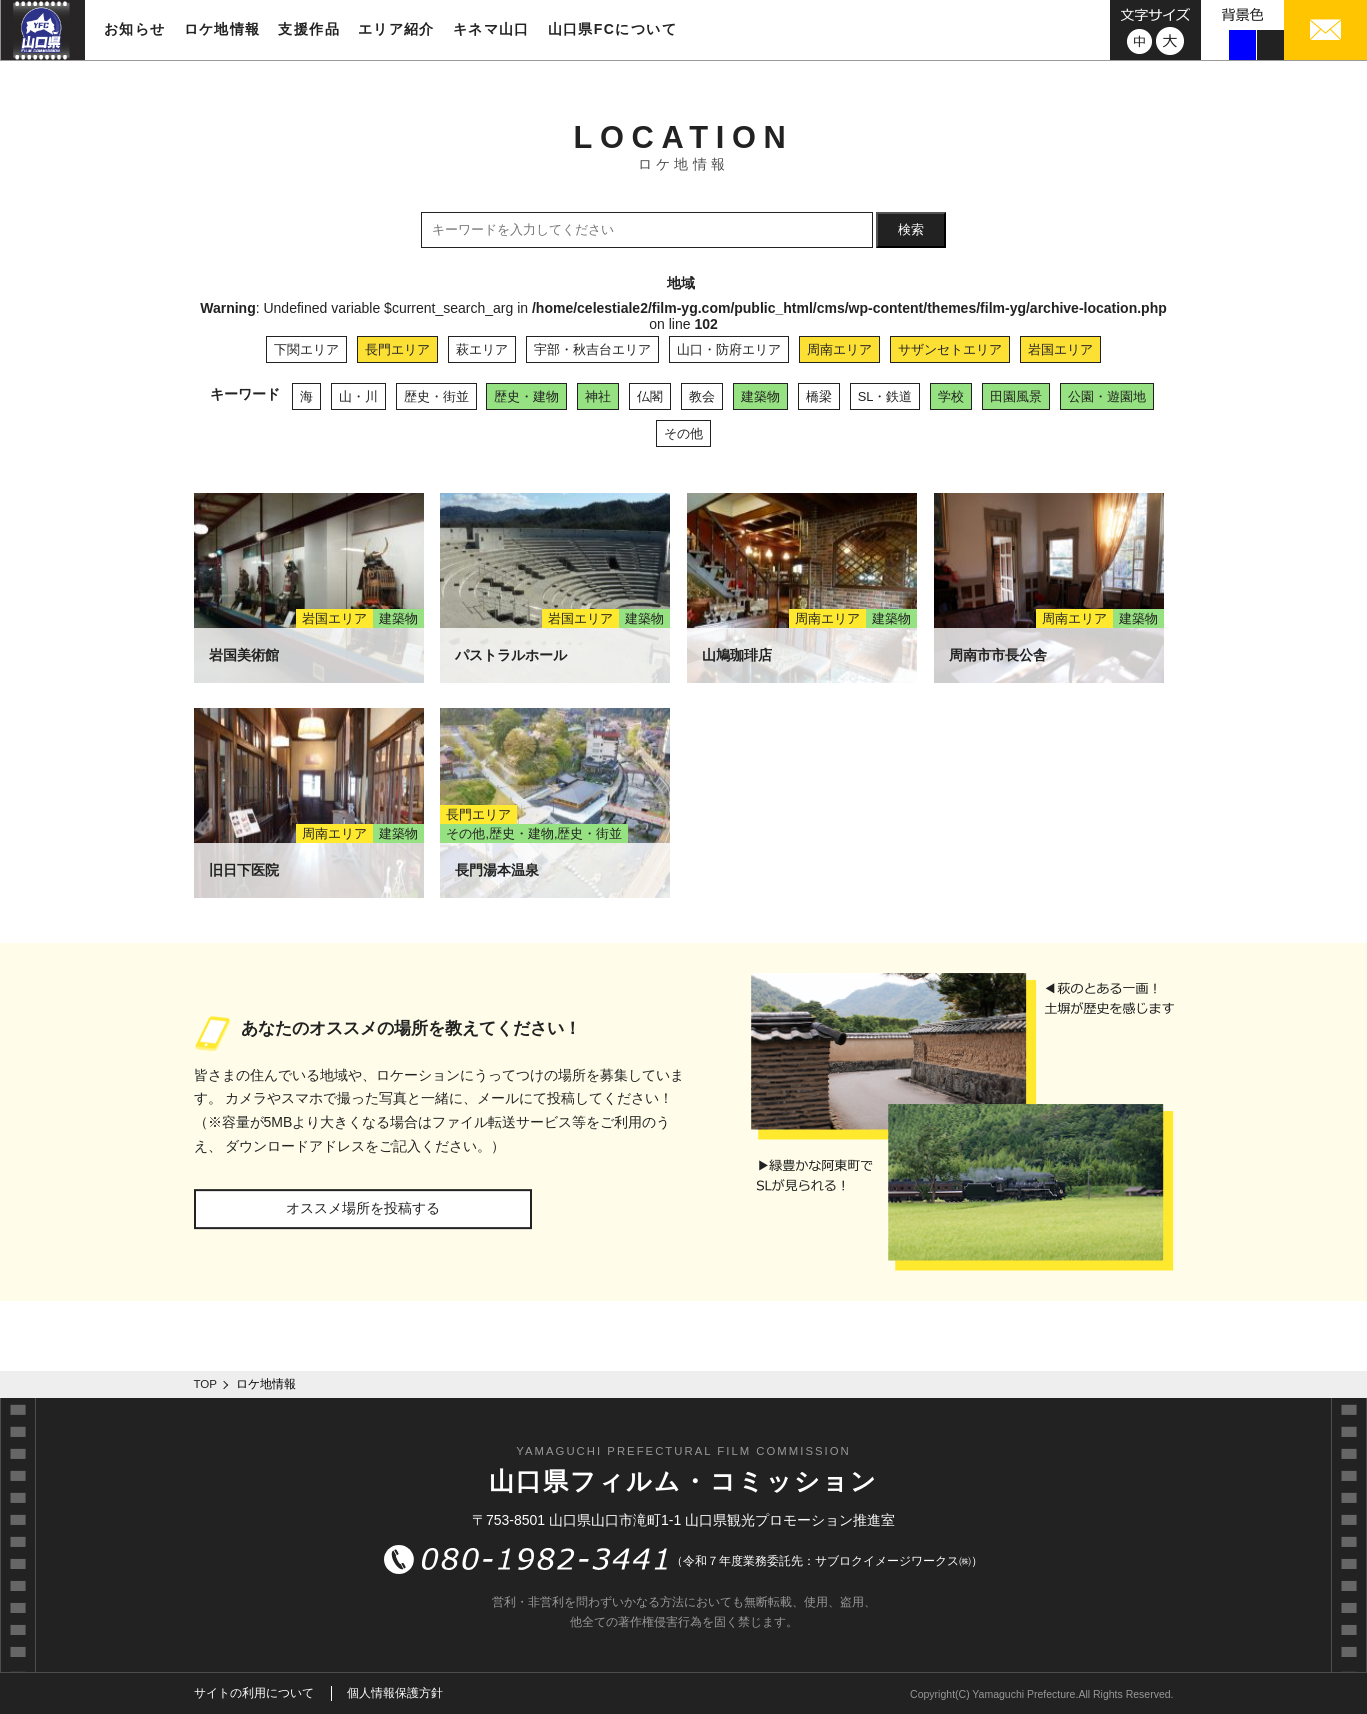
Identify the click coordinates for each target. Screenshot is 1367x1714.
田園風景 (1016, 396)
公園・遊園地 (1107, 396)
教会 (702, 396)
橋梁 (819, 396)
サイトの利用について (254, 1693)
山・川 (358, 396)
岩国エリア (1060, 349)
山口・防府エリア (729, 349)
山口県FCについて (612, 29)
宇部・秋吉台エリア (592, 349)
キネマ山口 (491, 29)
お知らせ (135, 29)
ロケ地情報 (222, 29)
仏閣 (650, 396)
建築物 (760, 396)
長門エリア (397, 349)
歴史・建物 (526, 396)
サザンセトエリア (950, 349)
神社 (598, 396)
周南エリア (839, 349)
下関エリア (306, 349)
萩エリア (482, 349)
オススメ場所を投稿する (363, 1208)
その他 (683, 433)
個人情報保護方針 (395, 1693)
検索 (911, 229)
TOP (206, 1384)
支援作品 (309, 29)
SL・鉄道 (885, 396)
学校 (951, 396)
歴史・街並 (436, 396)
